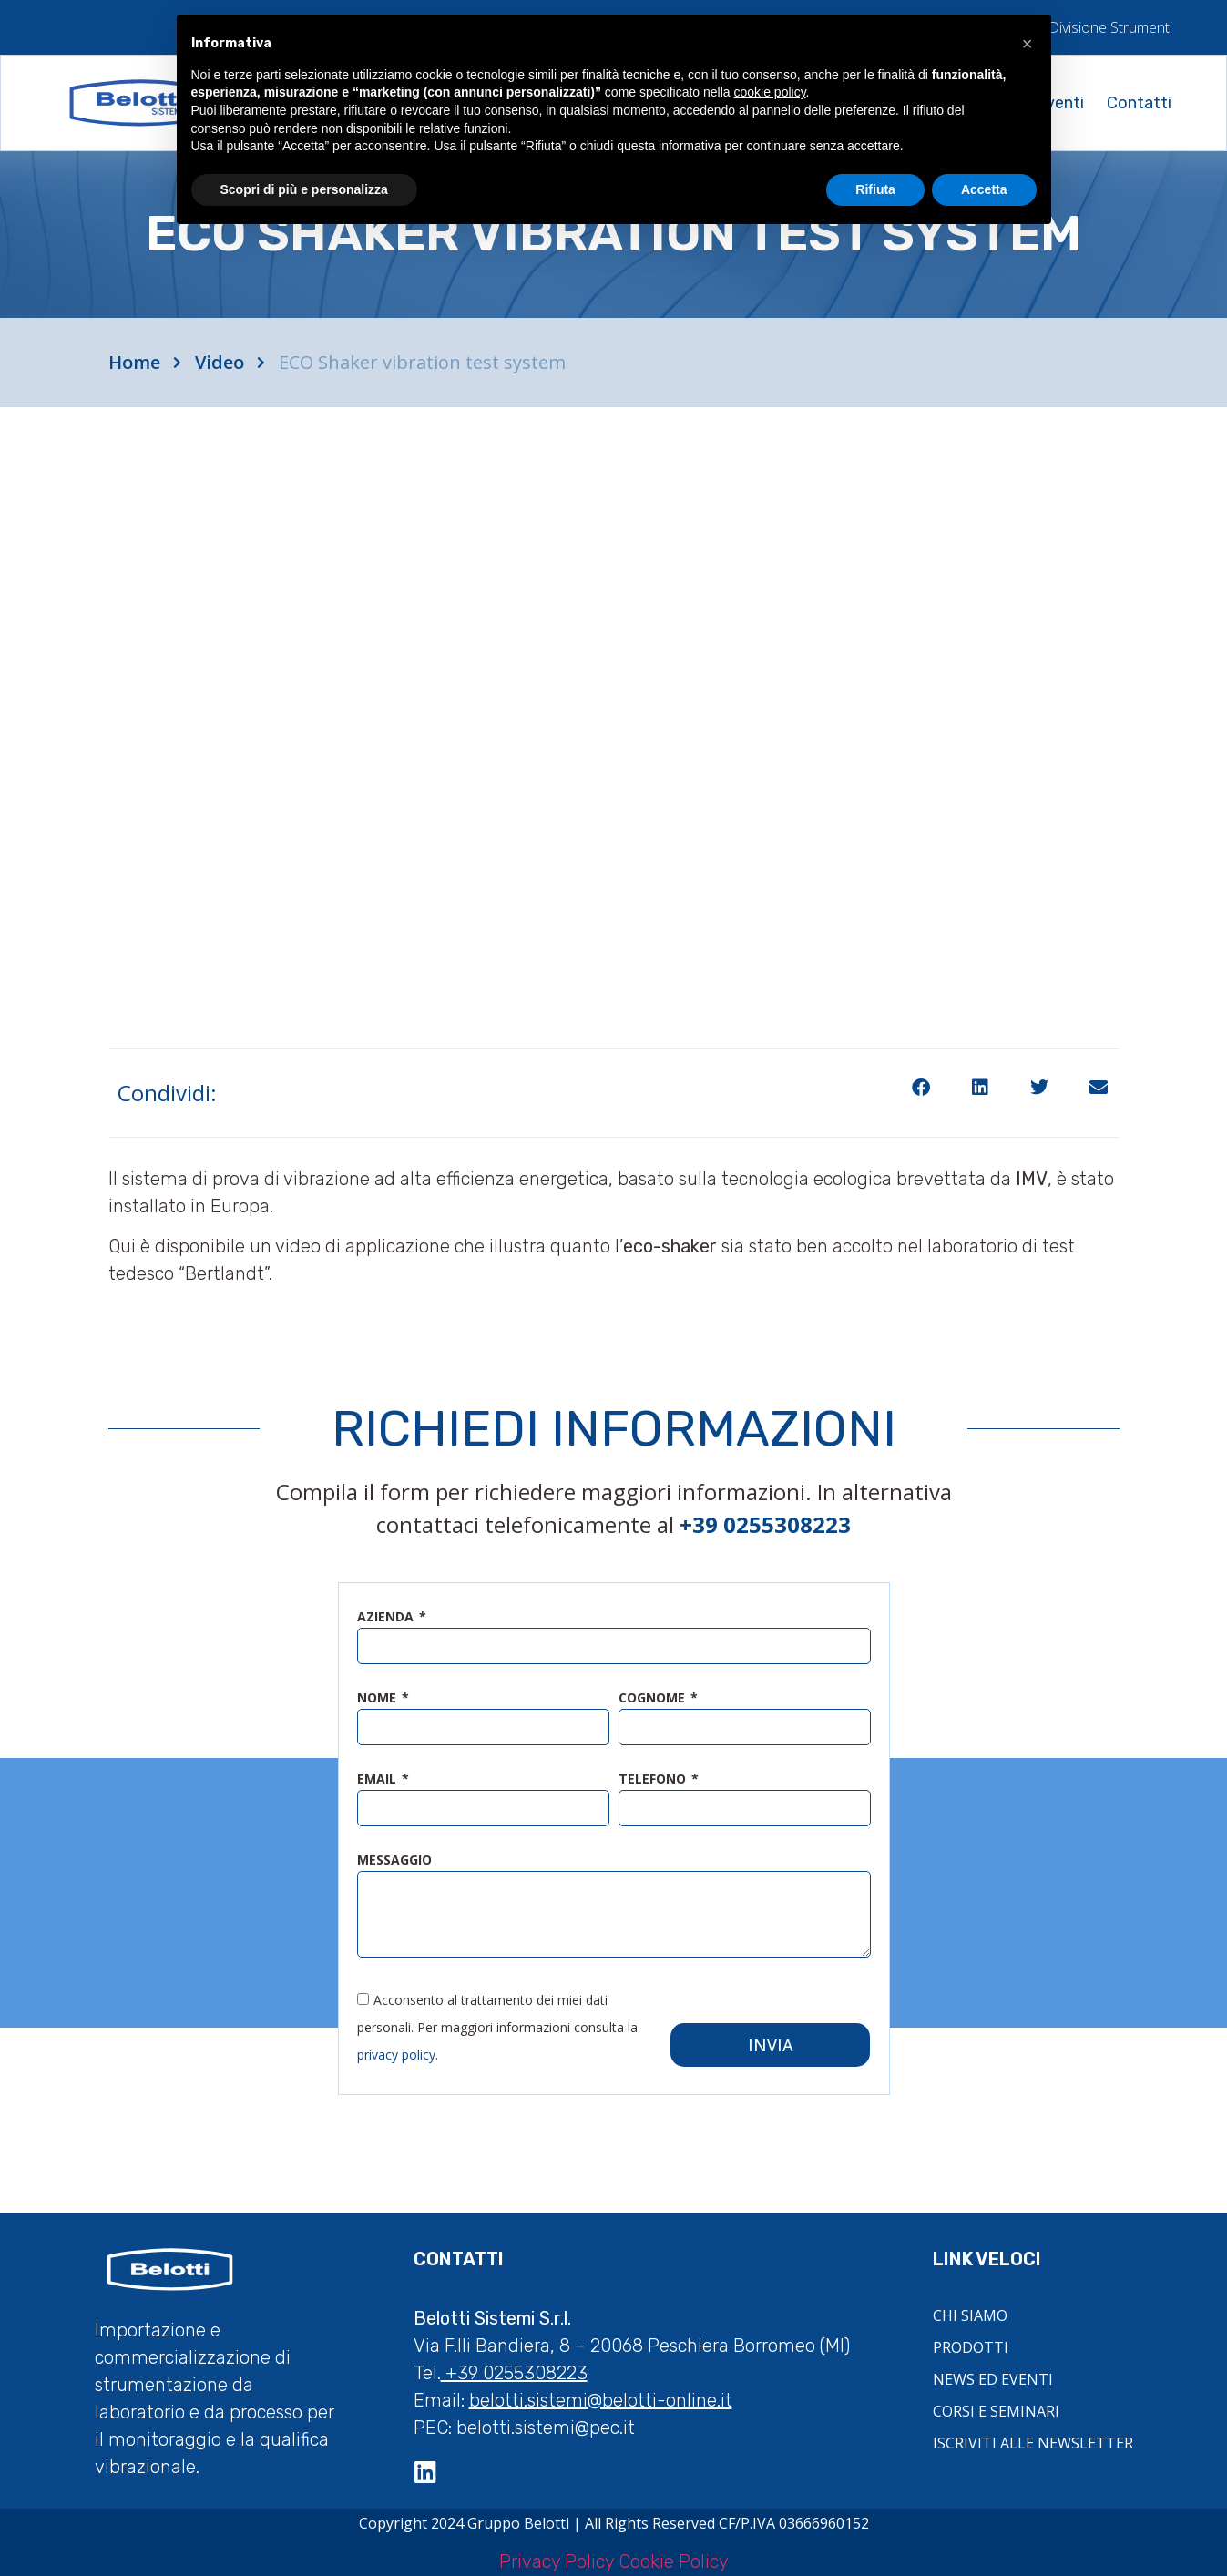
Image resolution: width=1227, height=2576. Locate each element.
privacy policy (396, 2050)
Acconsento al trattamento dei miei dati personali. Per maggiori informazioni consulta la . (497, 2023)
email (378, 1780)
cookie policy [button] (769, 92)
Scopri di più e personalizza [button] (304, 189)
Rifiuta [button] (875, 189)
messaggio (394, 1861)
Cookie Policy (674, 2558)
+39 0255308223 (514, 2369)
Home (134, 362)
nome (378, 1699)
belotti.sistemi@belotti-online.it (600, 2396)
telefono (654, 1780)
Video (219, 362)
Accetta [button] (984, 189)
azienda (387, 1617)
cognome (654, 1699)
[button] (921, 1088)
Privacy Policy (556, 2558)
